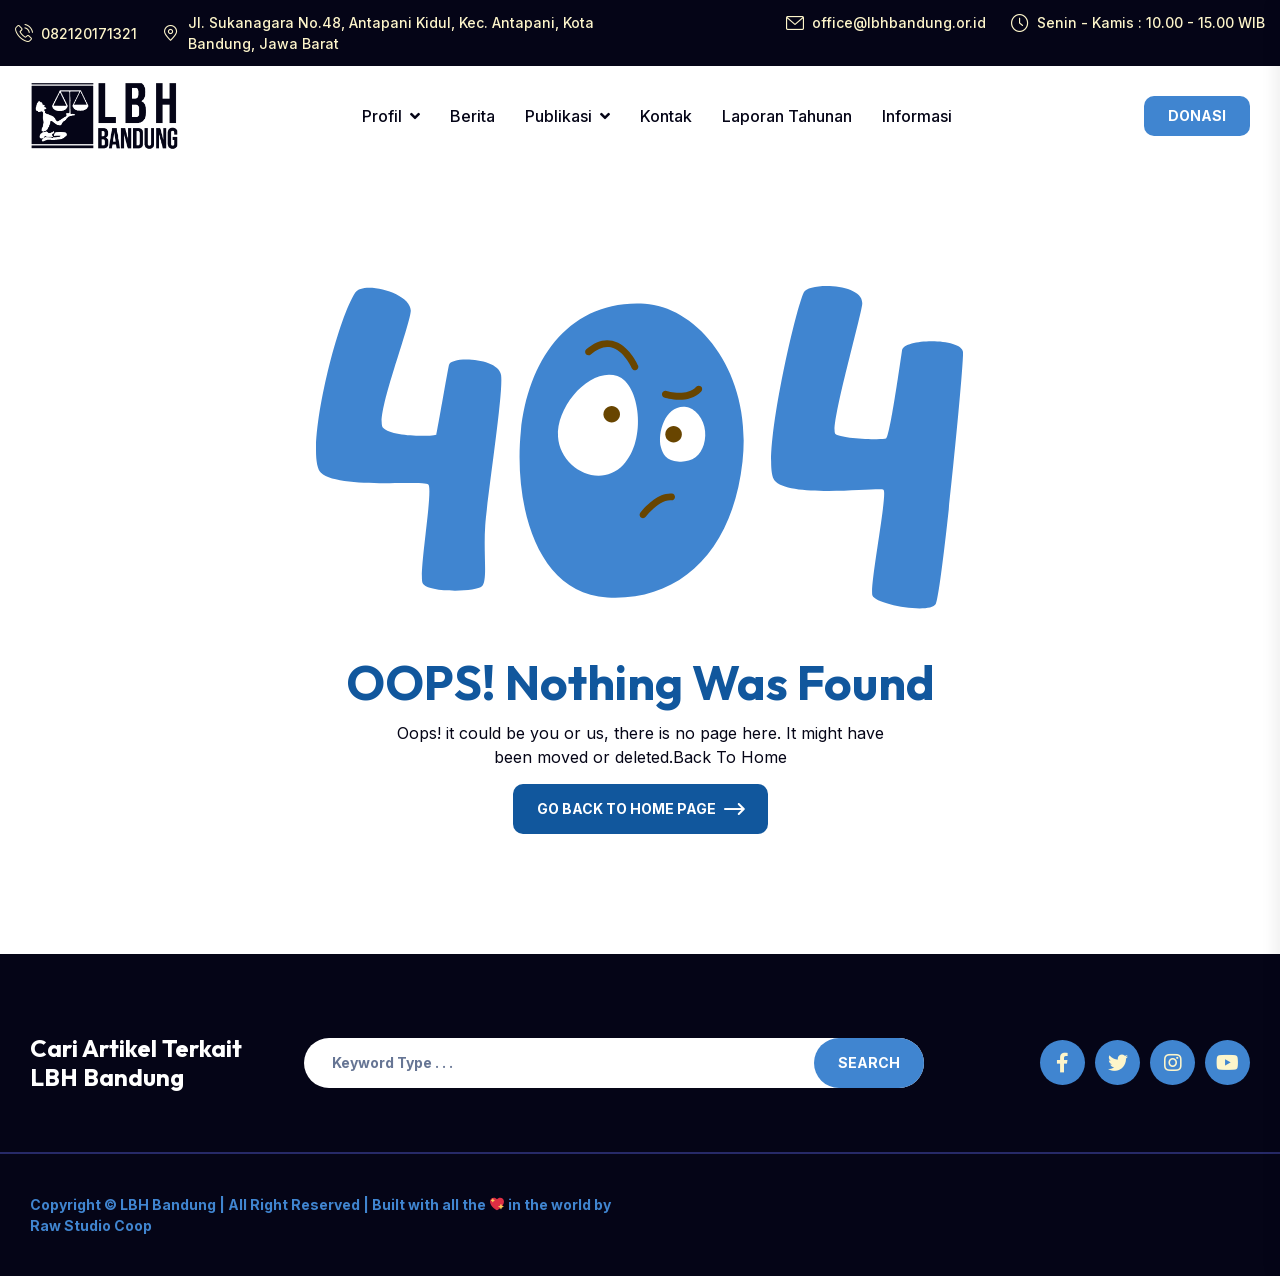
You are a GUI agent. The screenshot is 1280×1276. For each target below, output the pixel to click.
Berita (472, 116)
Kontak (666, 116)
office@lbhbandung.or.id (899, 22)
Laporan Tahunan (787, 116)
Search (869, 1062)
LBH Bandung (166, 1204)
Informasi (917, 116)
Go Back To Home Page (626, 808)
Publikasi (558, 116)
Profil (382, 116)
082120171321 (89, 33)
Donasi (1197, 115)
